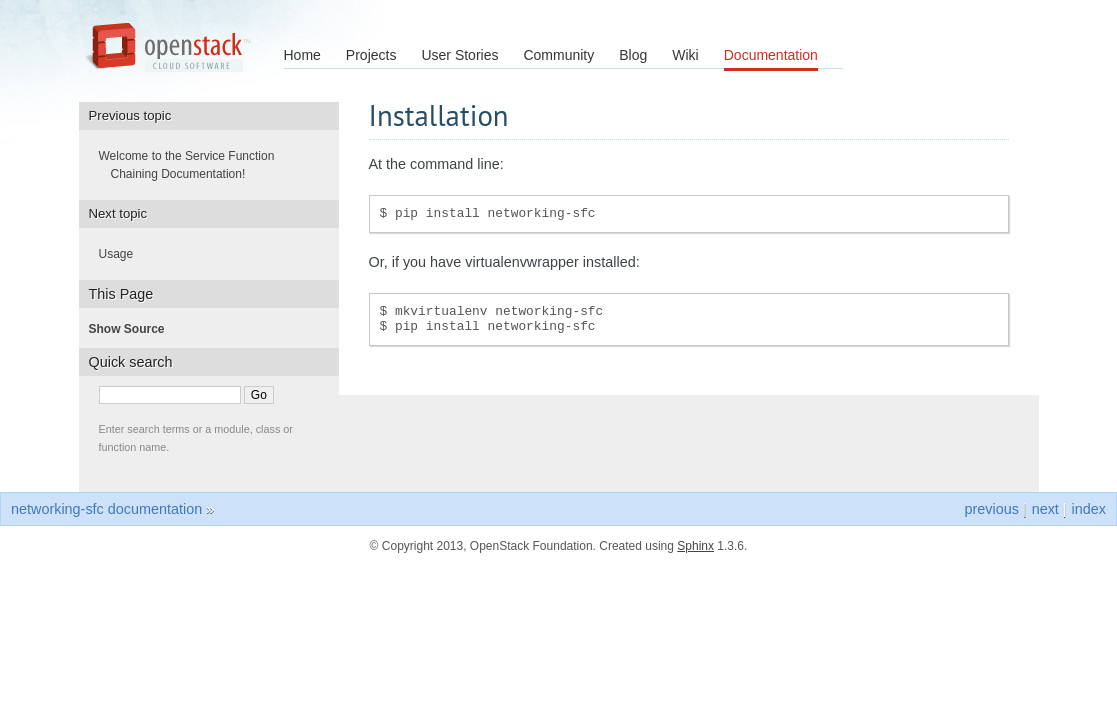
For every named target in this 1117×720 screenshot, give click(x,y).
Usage (122, 254)
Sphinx (695, 546)
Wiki (685, 55)
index (1089, 509)
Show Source (133, 329)
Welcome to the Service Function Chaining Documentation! (193, 165)
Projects (371, 55)
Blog (633, 55)
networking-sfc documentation (106, 509)
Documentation (771, 55)
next (1045, 509)
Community (558, 55)
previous (991, 509)
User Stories (459, 55)
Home (302, 55)
